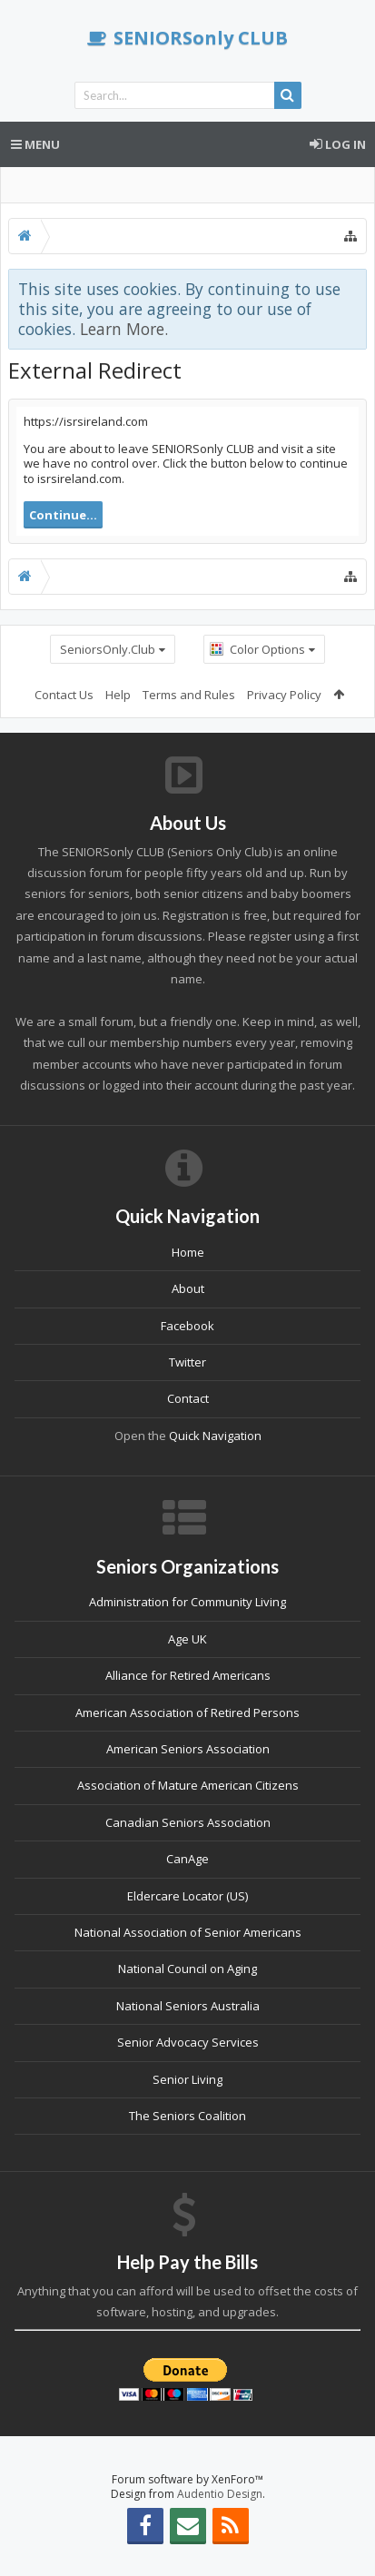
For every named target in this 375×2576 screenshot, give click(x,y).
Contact (188, 1398)
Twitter (187, 1362)
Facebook (187, 1326)
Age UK (187, 1639)
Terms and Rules (189, 694)
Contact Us (64, 694)
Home (188, 1252)
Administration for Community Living (187, 1602)
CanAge (187, 1859)
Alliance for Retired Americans (188, 1675)
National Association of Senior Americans (187, 1932)
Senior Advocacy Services (188, 2042)
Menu (35, 144)
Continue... (63, 515)
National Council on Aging (187, 1968)
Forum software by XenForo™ (187, 2479)
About (188, 1288)
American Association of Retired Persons (187, 1712)
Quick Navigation (215, 1435)
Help (118, 694)
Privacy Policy (284, 694)
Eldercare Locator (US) (187, 1896)
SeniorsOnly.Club (107, 649)
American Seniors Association (188, 1749)
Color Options (267, 649)
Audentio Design (219, 2494)
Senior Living (187, 2079)
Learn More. (124, 329)
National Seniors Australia (188, 2006)
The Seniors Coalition (187, 2115)
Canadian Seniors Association (188, 1822)
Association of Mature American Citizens (188, 1785)
